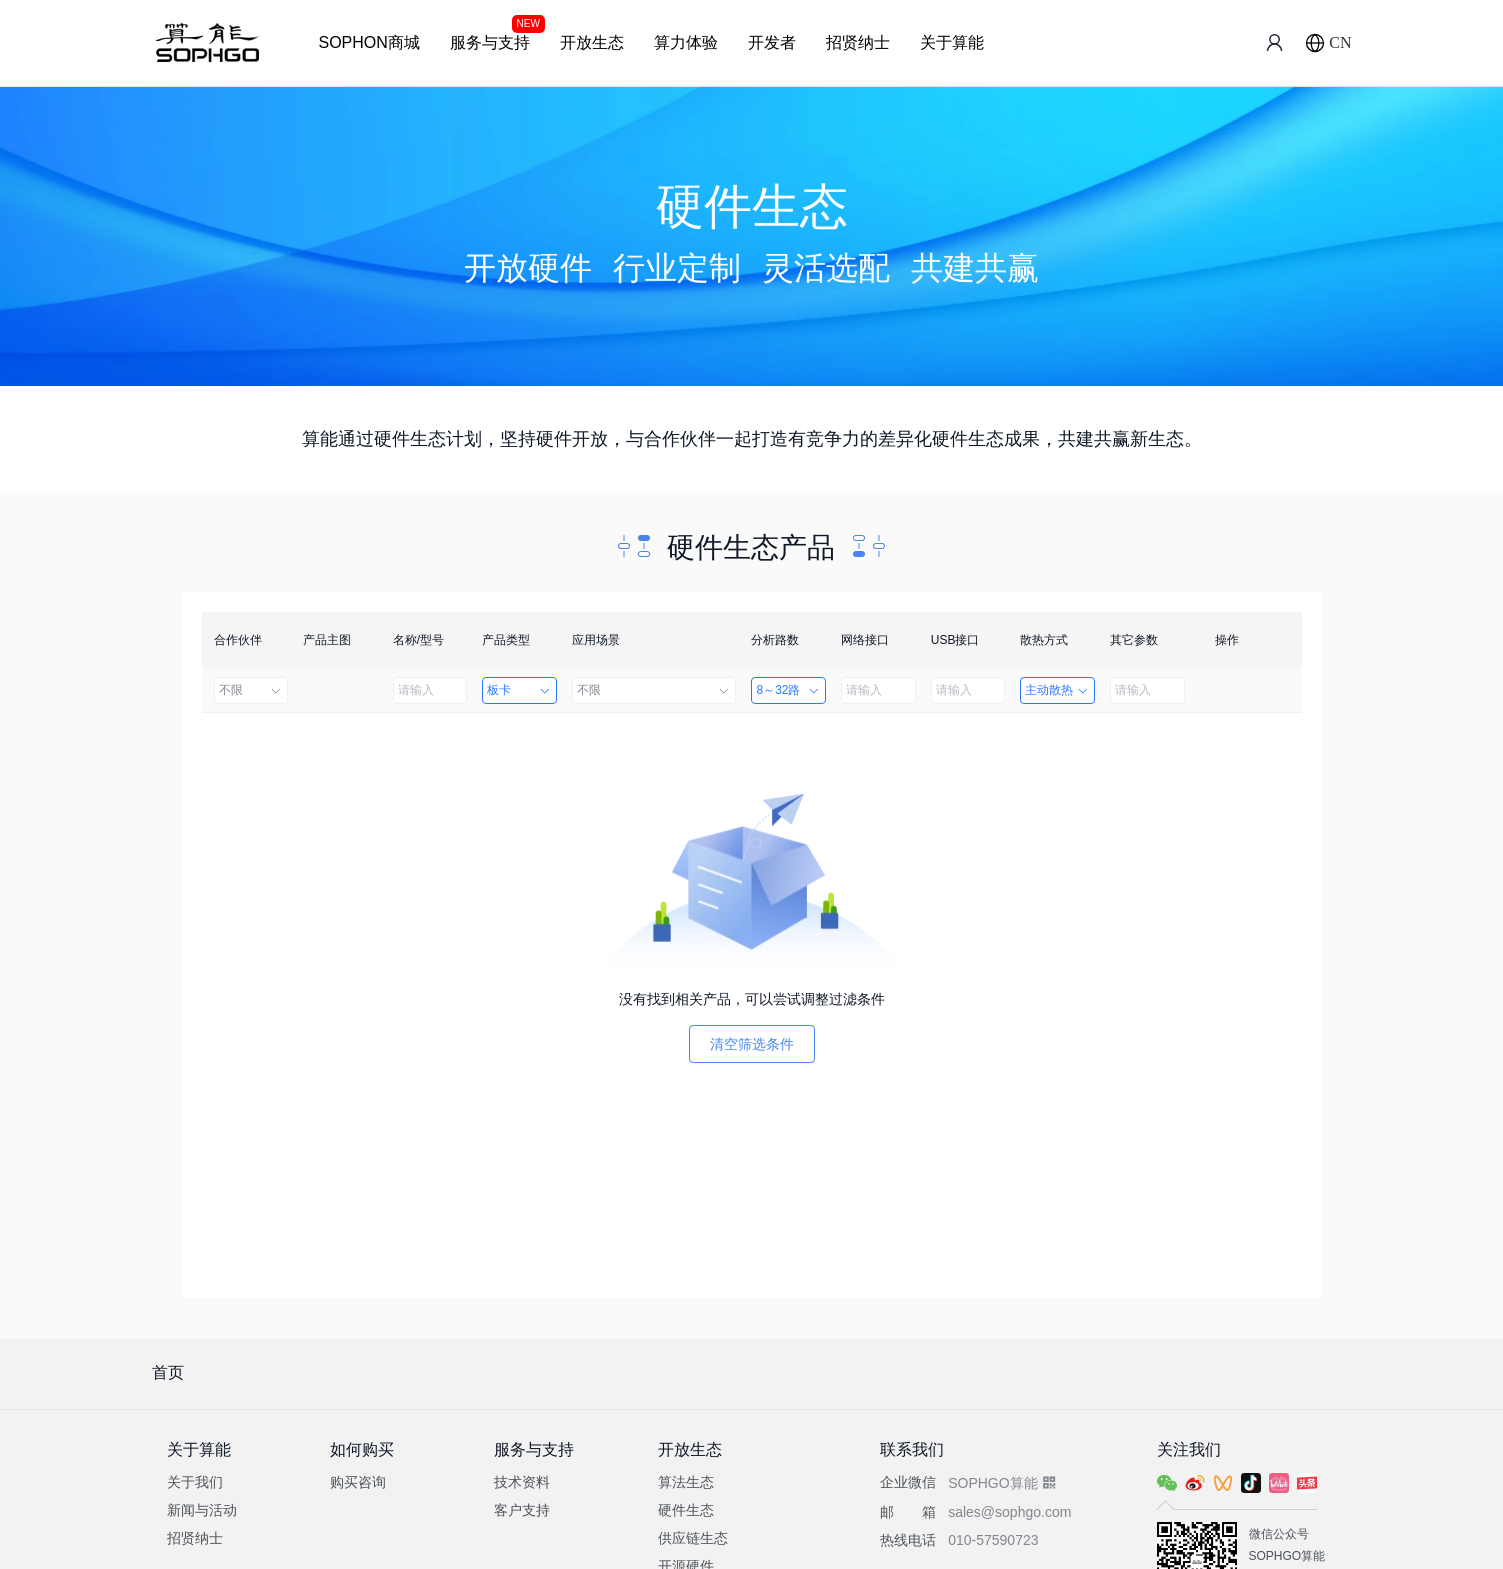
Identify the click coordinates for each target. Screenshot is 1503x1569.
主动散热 (1057, 690)
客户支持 (522, 1510)
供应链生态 (693, 1538)
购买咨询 (358, 1482)
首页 (168, 1372)
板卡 (519, 690)
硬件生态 (686, 1510)
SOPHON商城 (369, 42)
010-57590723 (993, 1540)
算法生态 (686, 1482)
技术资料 (522, 1482)
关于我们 (195, 1482)
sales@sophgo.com (1009, 1512)
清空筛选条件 (752, 1044)
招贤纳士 (858, 42)
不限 (251, 690)
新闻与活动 (202, 1510)
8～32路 (788, 690)
